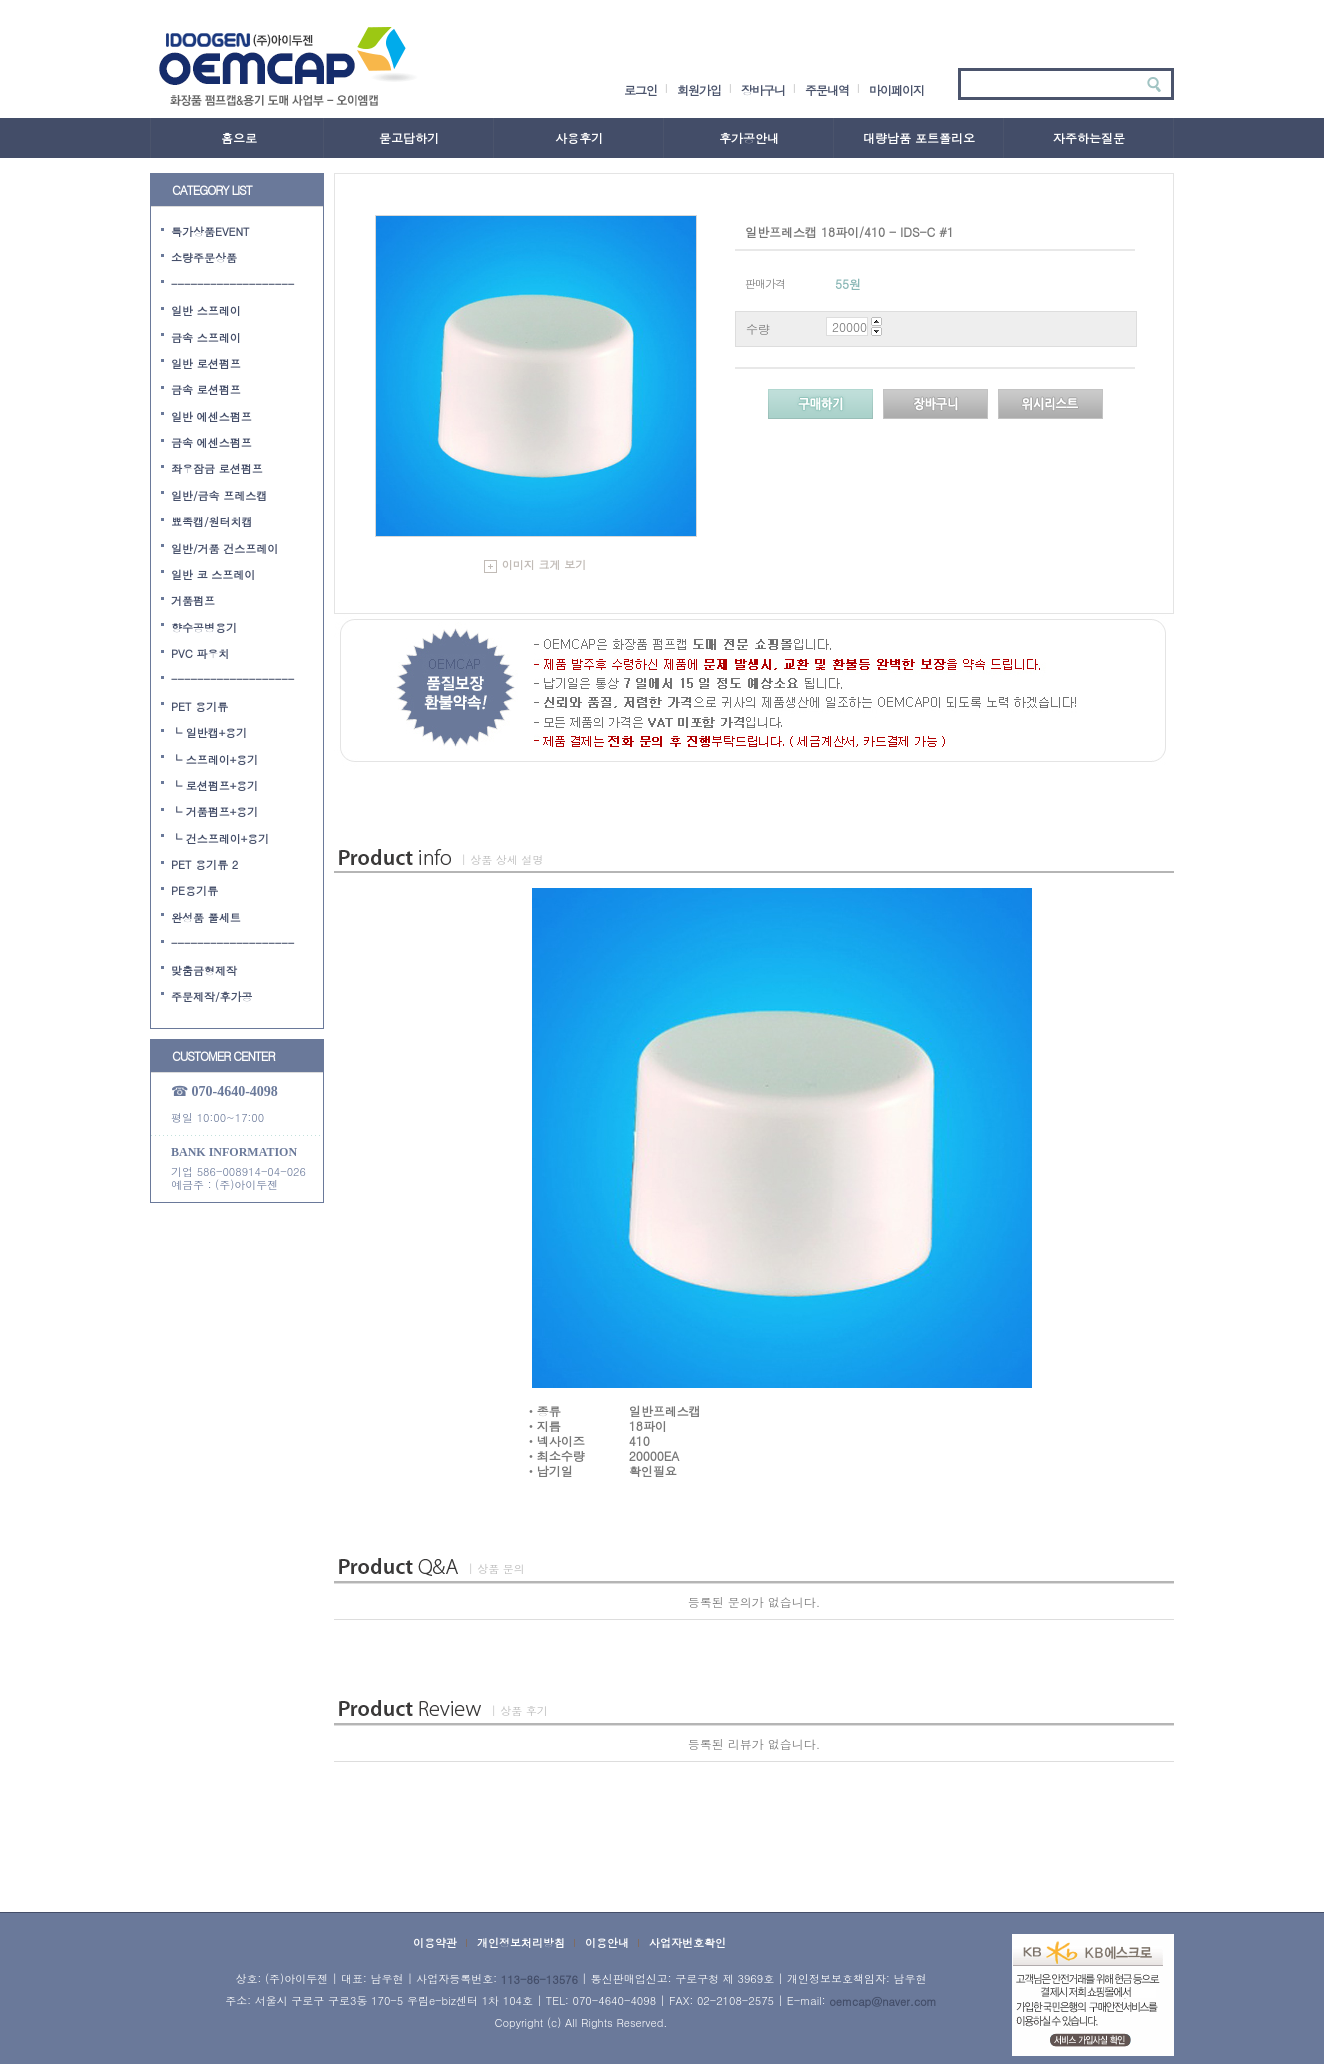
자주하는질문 (1089, 137)
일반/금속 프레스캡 (219, 494)
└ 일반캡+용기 (209, 732)
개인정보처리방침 (521, 1942)
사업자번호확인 (687, 1942)
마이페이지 (896, 89)
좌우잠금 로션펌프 (217, 468)
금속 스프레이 (206, 336)
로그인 (640, 89)
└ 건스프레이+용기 (220, 837)
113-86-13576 (539, 1979)
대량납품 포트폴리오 (919, 137)
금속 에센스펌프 (211, 442)
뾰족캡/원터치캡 (212, 521)
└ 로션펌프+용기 (214, 785)
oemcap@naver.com (883, 2001)
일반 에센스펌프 (211, 415)
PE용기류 (194, 890)
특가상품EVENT (210, 231)
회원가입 (699, 89)
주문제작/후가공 (212, 996)
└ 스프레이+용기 (214, 758)
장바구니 (763, 89)
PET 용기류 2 (204, 864)
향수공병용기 (204, 626)
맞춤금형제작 (204, 969)
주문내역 (827, 89)
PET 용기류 (199, 705)
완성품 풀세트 (206, 916)
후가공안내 (749, 137)
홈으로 (239, 137)
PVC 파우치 (200, 653)
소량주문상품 (204, 257)
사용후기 (579, 137)
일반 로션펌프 (206, 363)
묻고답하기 (409, 137)
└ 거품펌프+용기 (214, 811)
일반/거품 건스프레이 (224, 547)
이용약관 (435, 1942)
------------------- (232, 283)
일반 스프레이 (206, 310)
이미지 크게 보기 (535, 564)
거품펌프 (193, 600)
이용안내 (607, 1942)
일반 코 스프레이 (213, 574)
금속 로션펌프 (206, 389)
